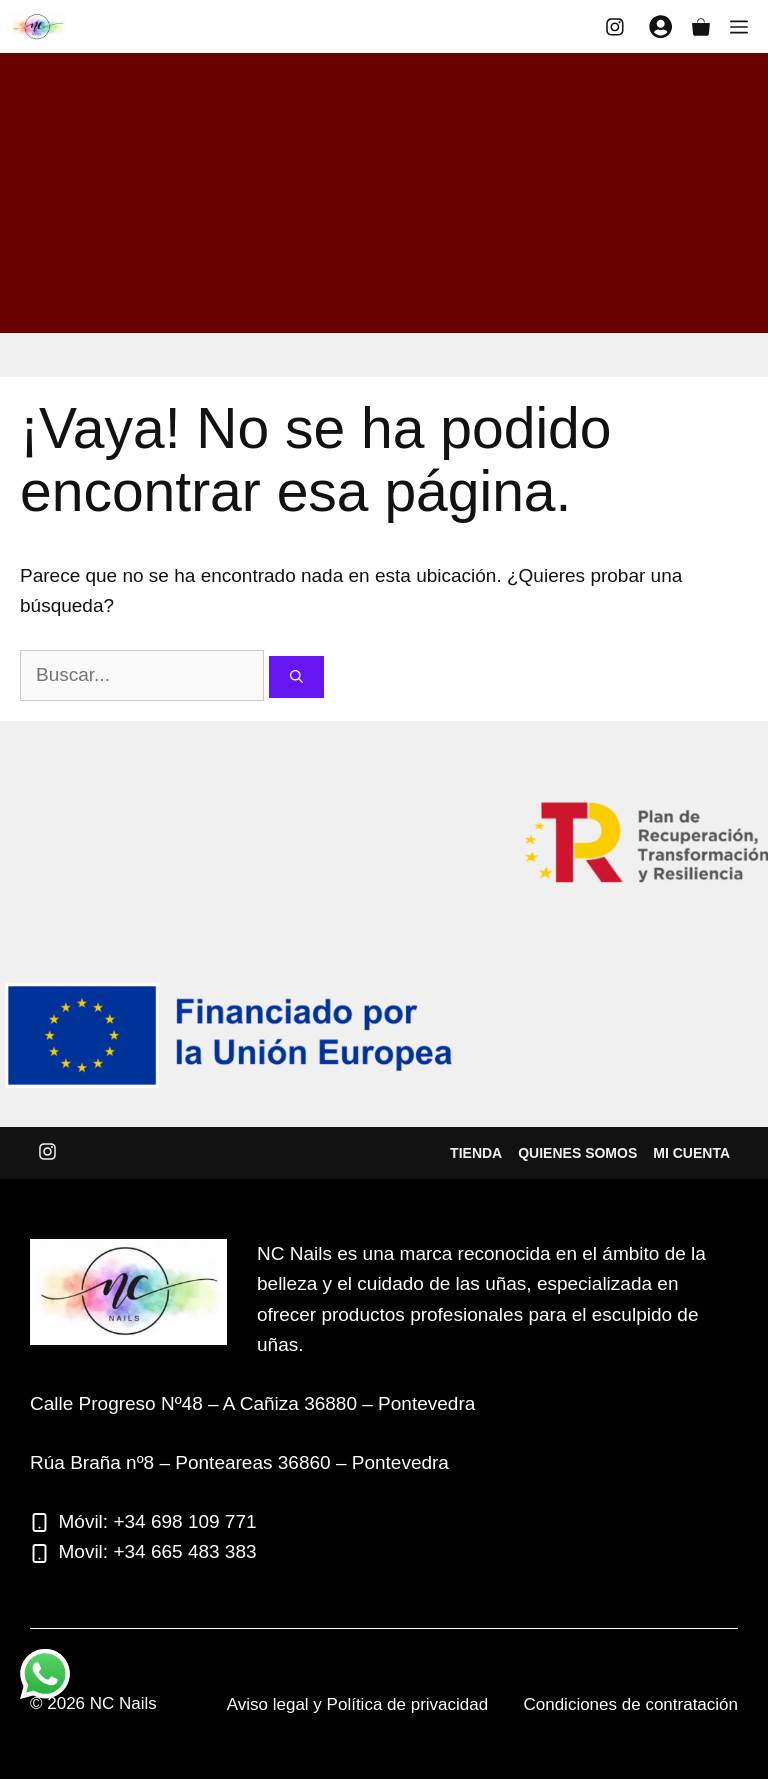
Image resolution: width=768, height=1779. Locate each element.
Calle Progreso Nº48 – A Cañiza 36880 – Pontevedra (252, 1403)
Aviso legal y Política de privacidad (357, 1704)
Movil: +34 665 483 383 (158, 1551)
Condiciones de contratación (630, 1704)
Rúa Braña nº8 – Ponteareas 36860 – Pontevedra (239, 1462)
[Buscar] (296, 677)
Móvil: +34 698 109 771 (158, 1521)
